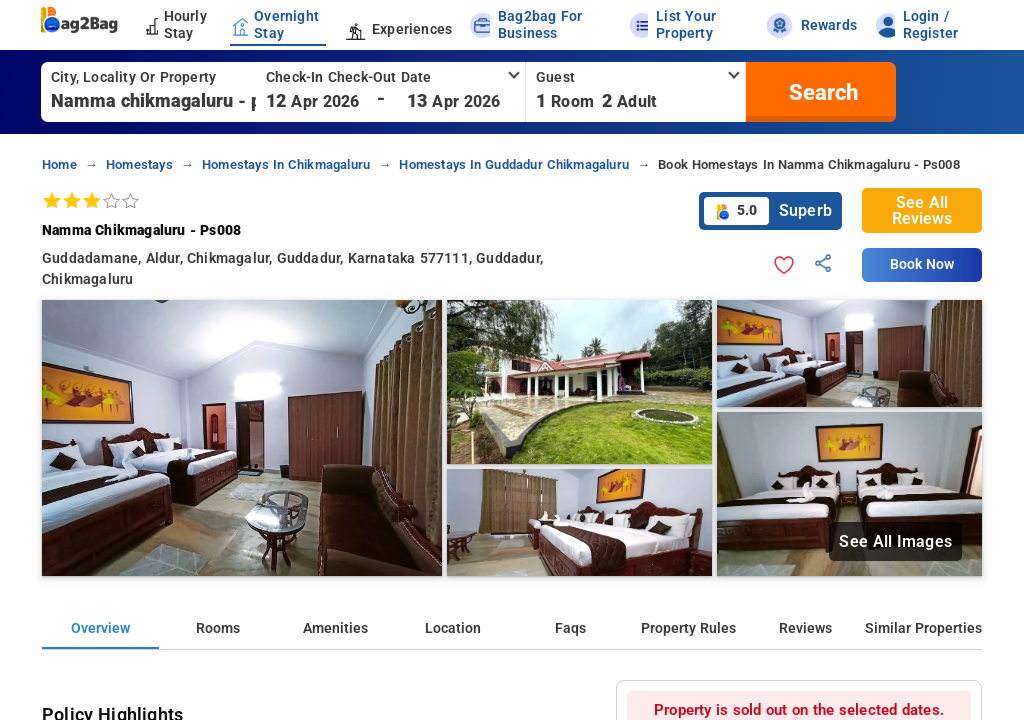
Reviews (805, 628)
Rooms (218, 628)
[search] (821, 92)
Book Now (922, 264)
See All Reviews (922, 210)
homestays (139, 164)
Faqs (570, 628)
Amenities (335, 628)
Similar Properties (923, 628)
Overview (100, 628)
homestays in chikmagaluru (286, 164)
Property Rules (688, 628)
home (59, 164)
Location (453, 628)
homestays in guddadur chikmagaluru (514, 164)
